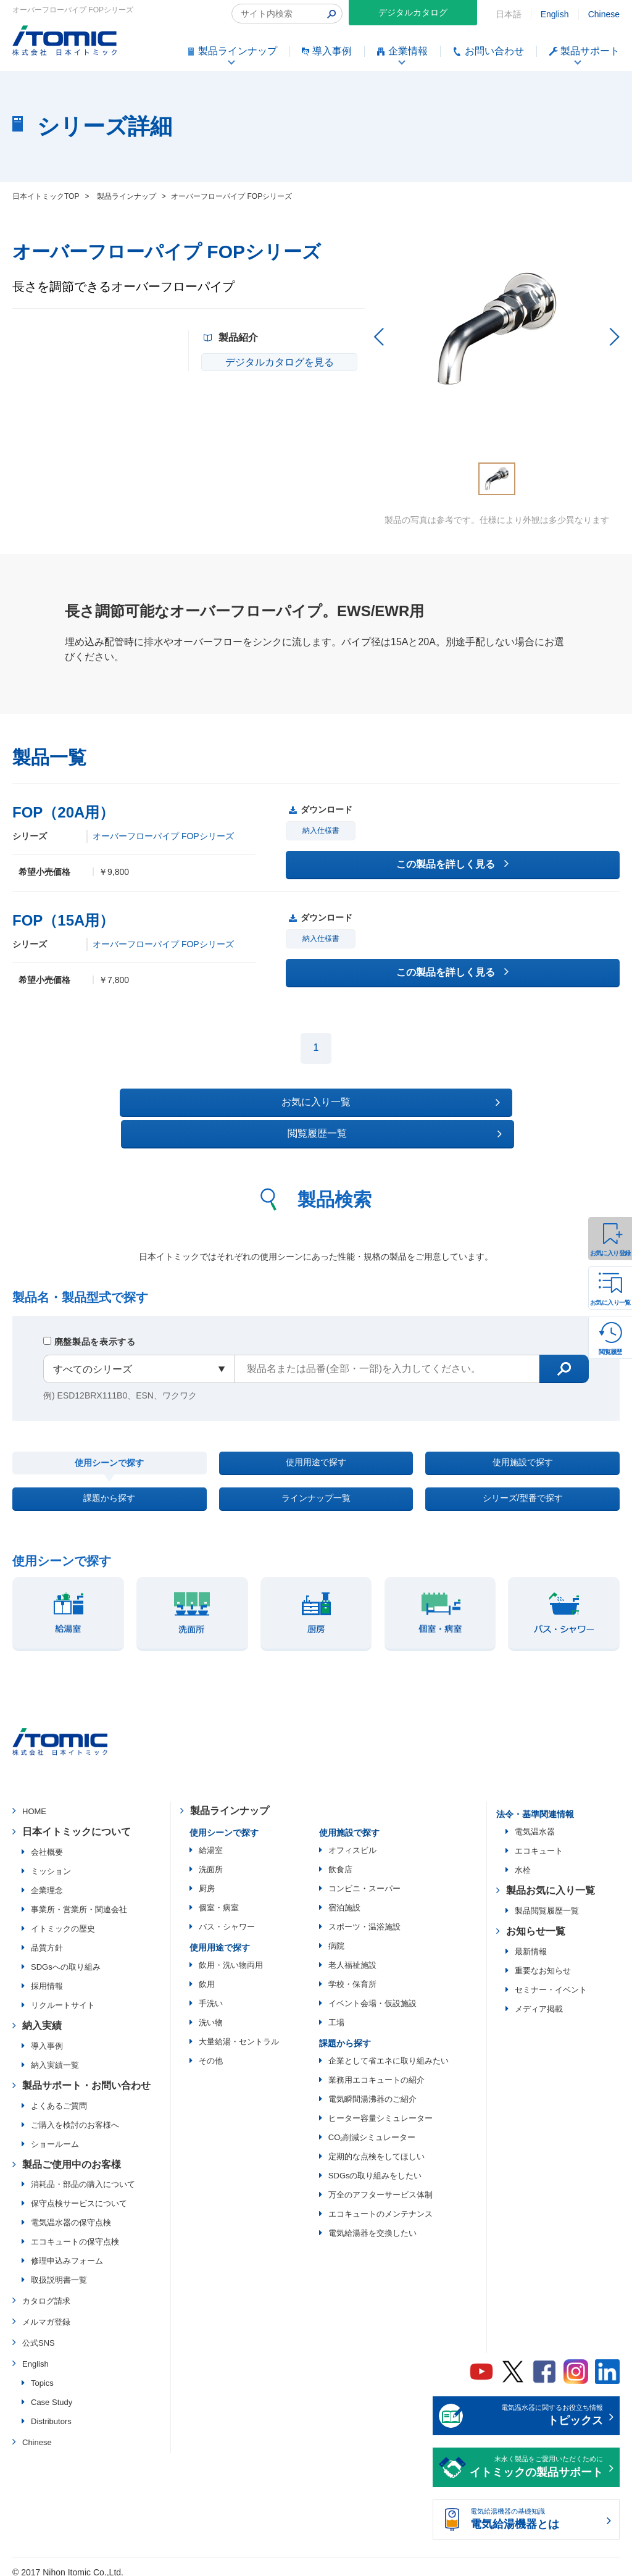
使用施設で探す (522, 1436)
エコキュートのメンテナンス (380, 2204)
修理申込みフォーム (67, 2251)
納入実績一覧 (55, 2055)
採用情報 (47, 1976)
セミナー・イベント (551, 1979)
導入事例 (47, 2036)
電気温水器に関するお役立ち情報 (536, 2407)
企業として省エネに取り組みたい (388, 2051)
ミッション (51, 1861)
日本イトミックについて (76, 1822)
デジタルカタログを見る (275, 362)
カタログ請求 (46, 2291)
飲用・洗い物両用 (231, 1955)
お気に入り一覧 (610, 1302)
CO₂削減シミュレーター (372, 2128)
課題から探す (109, 1483)
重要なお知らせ (543, 1960)
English (555, 14)
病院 (336, 1936)
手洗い (211, 1994)
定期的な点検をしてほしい (376, 2147)
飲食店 (340, 1860)
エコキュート (539, 1841)
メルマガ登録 (46, 2312)
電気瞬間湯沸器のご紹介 (372, 2089)
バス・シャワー (227, 1917)
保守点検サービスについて (79, 2194)
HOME (34, 1802)
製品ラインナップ (229, 1801)
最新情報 (531, 1941)
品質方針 (47, 1937)
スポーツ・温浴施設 (364, 1917)
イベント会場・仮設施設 (372, 1994)
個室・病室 (219, 1898)
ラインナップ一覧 (316, 1483)
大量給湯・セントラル (239, 2032)
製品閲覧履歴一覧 (547, 1901)
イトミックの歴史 (63, 1918)
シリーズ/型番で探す (522, 1483)
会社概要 (47, 1842)
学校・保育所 (352, 1975)
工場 (336, 2013)
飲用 (207, 1975)
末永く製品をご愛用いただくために (536, 2459)
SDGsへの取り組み (66, 1957)
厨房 (207, 1879)
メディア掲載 (539, 1999)
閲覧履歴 (610, 1352)
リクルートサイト (63, 1995)
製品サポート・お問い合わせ (86, 2075)
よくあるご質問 (59, 2096)
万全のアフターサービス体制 (380, 2185)
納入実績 (42, 2015)
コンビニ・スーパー (364, 1879)
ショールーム (55, 2134)
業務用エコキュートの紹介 (376, 2070)
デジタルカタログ (412, 12)
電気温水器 (535, 1822)
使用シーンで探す (109, 1437)
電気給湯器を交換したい (372, 2223)
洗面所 (211, 1860)
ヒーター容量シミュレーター (380, 2109)
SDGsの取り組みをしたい (375, 2166)
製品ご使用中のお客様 (71, 2154)
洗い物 (211, 2013)
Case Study (51, 2392)
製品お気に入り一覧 (550, 1881)
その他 (211, 2051)
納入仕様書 (321, 831)
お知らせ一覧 (535, 1922)
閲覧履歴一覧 (423, 1102)
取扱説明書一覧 (59, 2270)
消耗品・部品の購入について (83, 2175)
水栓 (523, 1860)
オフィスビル (352, 1841)
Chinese (604, 14)
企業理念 (47, 1880)
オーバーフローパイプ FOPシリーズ (163, 836)
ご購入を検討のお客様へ (75, 2115)
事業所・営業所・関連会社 (79, 1899)
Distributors (51, 2411)
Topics (42, 2373)
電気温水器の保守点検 (71, 2213)
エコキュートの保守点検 (75, 2232)
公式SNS (38, 2333)
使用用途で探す (316, 1436)
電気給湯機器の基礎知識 (536, 2511)
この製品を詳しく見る (452, 864)
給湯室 (211, 1841)
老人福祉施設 (352, 1955)
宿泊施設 (344, 1898)
